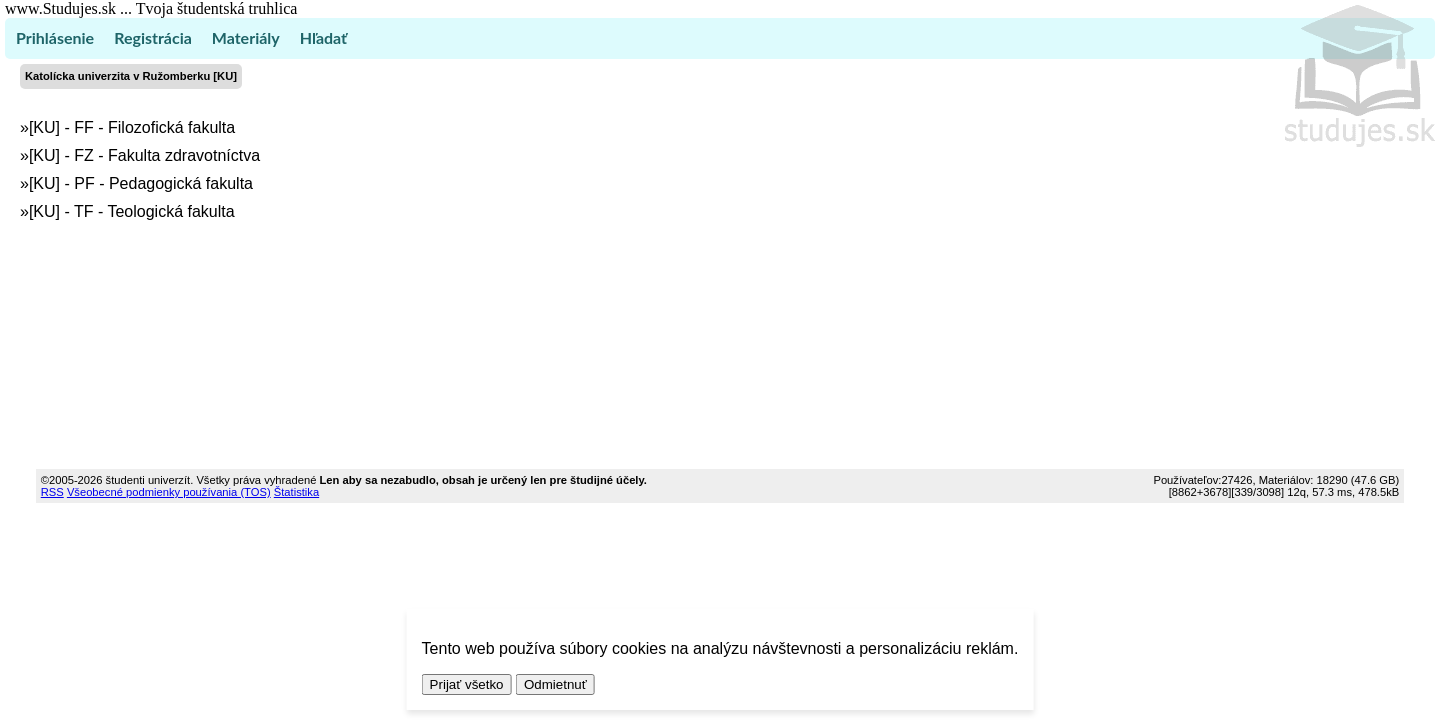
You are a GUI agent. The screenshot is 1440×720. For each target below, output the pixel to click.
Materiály (246, 37)
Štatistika (296, 492)
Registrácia (153, 37)
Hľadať (323, 37)
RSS (52, 492)
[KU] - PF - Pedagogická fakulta (141, 183)
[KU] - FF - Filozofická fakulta (132, 127)
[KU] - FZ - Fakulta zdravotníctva (144, 155)
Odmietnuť (555, 684)
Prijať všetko (467, 684)
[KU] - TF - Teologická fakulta (132, 211)
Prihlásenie (55, 37)
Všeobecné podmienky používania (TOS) (169, 492)
